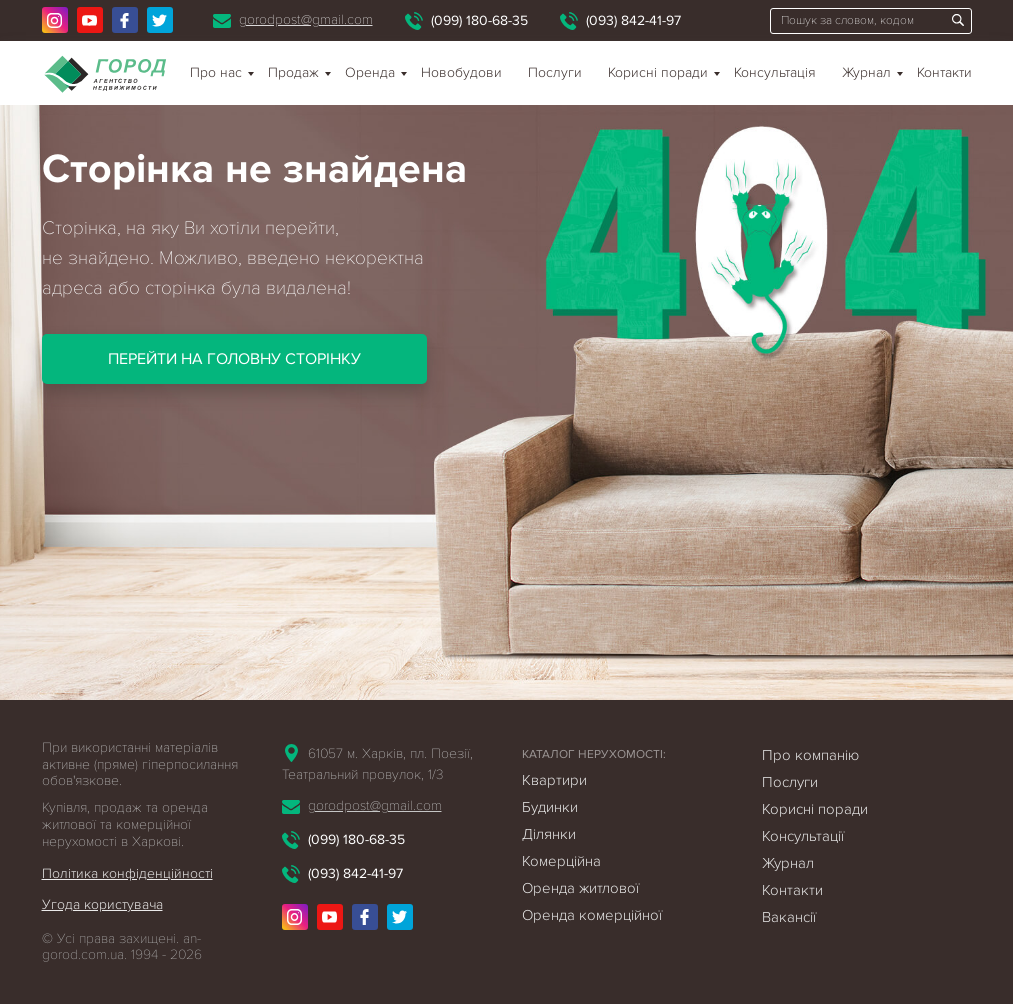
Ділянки (549, 834)
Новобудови (461, 72)
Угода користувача (102, 904)
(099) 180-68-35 (479, 20)
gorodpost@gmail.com (306, 19)
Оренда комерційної (592, 915)
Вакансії (789, 917)
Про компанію (810, 755)
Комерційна (561, 861)
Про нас (216, 72)
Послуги (555, 72)
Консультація (775, 72)
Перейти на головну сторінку (234, 359)
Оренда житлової (580, 888)
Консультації (803, 836)
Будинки (550, 807)
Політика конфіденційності (127, 873)
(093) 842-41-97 (633, 20)
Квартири (554, 780)
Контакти (944, 72)
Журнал (866, 72)
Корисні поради (658, 72)
